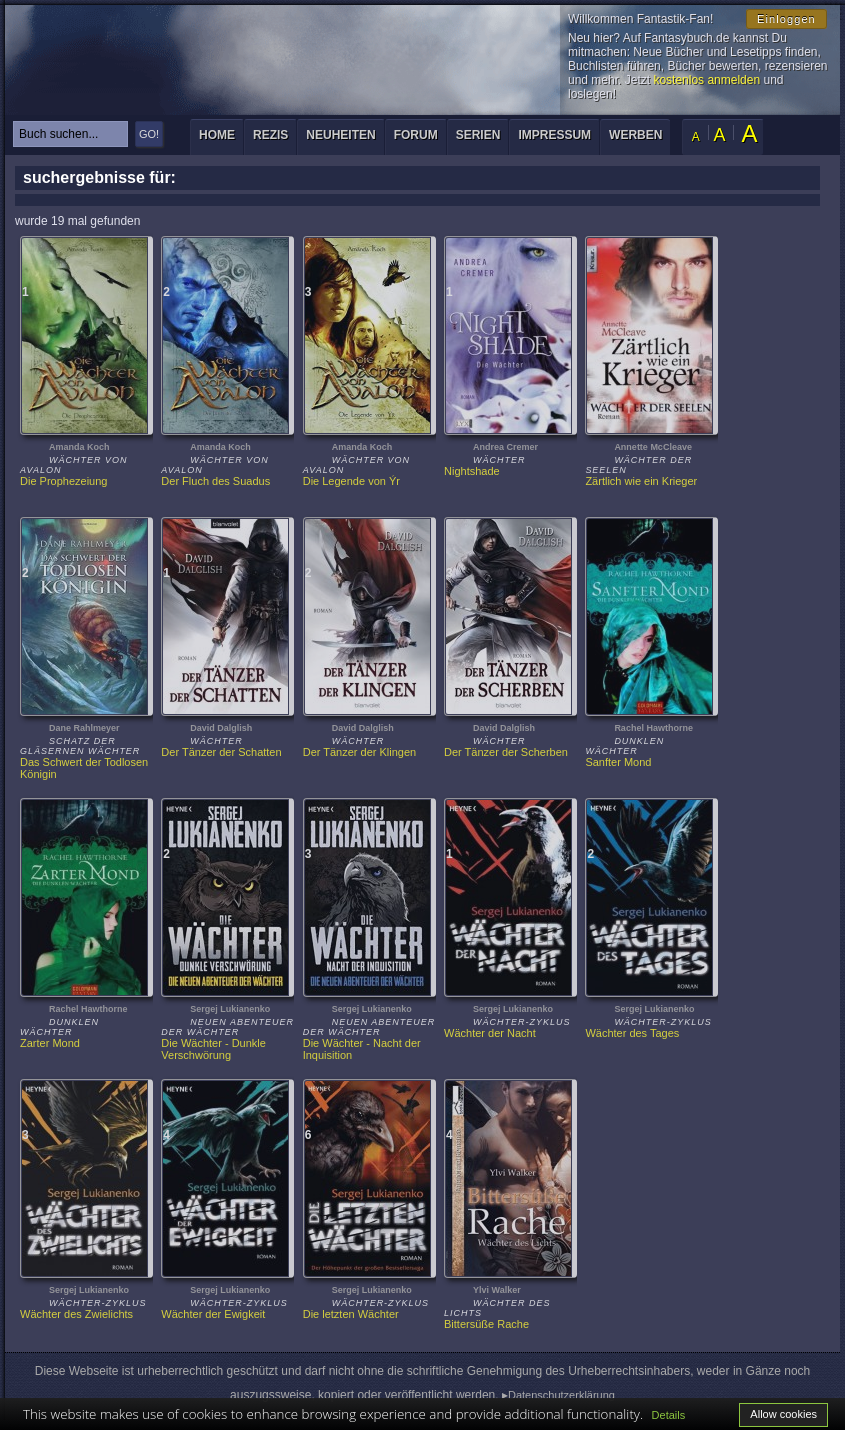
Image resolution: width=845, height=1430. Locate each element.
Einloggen (786, 19)
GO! (149, 134)
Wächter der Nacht (490, 1033)
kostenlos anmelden (706, 80)
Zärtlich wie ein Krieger (641, 481)
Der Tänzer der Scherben (506, 752)
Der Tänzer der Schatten (221, 752)
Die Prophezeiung (63, 481)
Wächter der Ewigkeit (213, 1314)
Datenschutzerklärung (561, 1395)
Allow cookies (783, 1414)
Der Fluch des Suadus (215, 481)
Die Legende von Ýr (351, 481)
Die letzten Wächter (351, 1314)
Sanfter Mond (618, 762)
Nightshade (472, 471)
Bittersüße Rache (486, 1324)
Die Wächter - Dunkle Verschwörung (215, 1049)
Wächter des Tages (632, 1033)
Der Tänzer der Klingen (360, 752)
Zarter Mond (50, 1043)
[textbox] (70, 134)
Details (669, 1415)
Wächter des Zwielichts (76, 1314)
